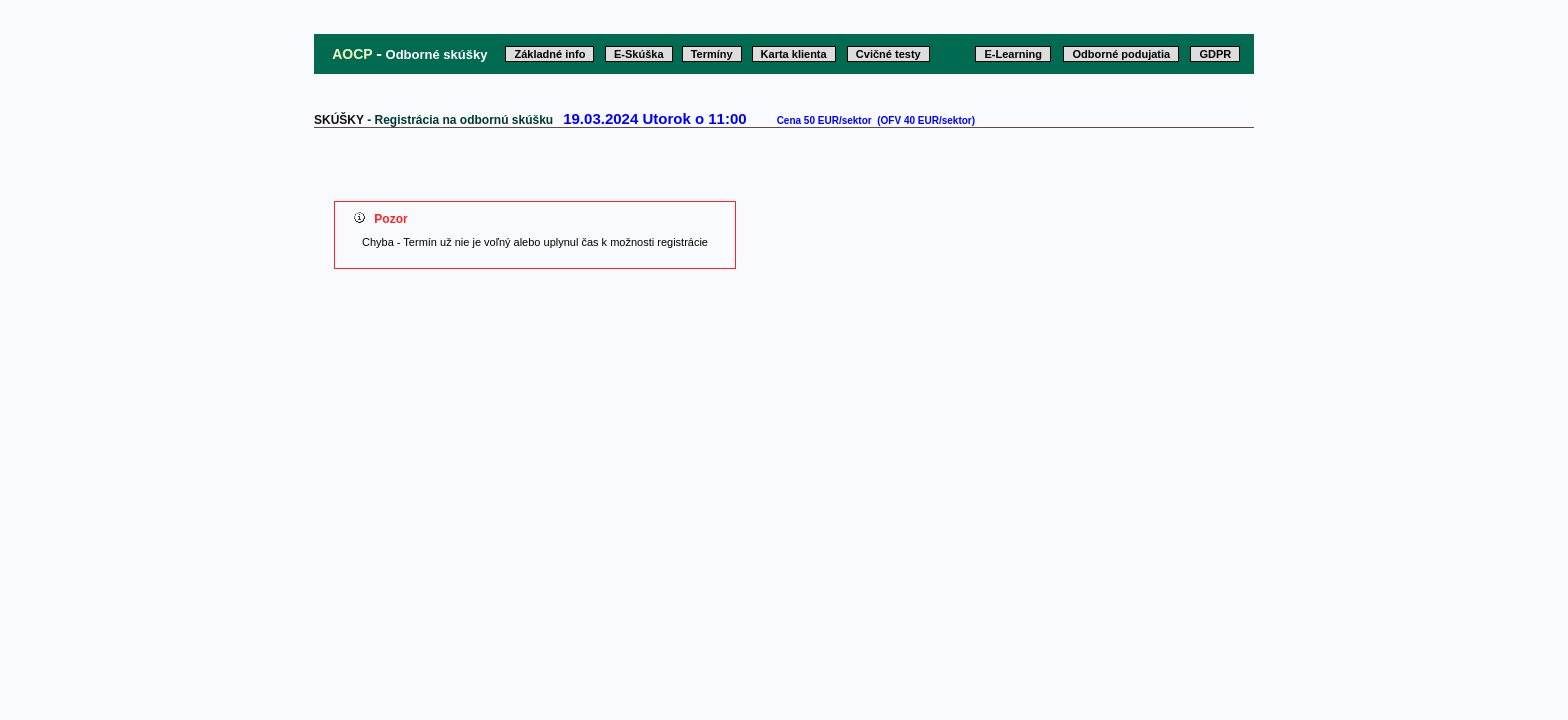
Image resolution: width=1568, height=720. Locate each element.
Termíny (712, 54)
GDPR (1215, 54)
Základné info (549, 54)
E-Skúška (639, 54)
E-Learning (1012, 54)
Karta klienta (794, 54)
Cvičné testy (888, 54)
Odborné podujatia (1121, 54)
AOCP (352, 54)
